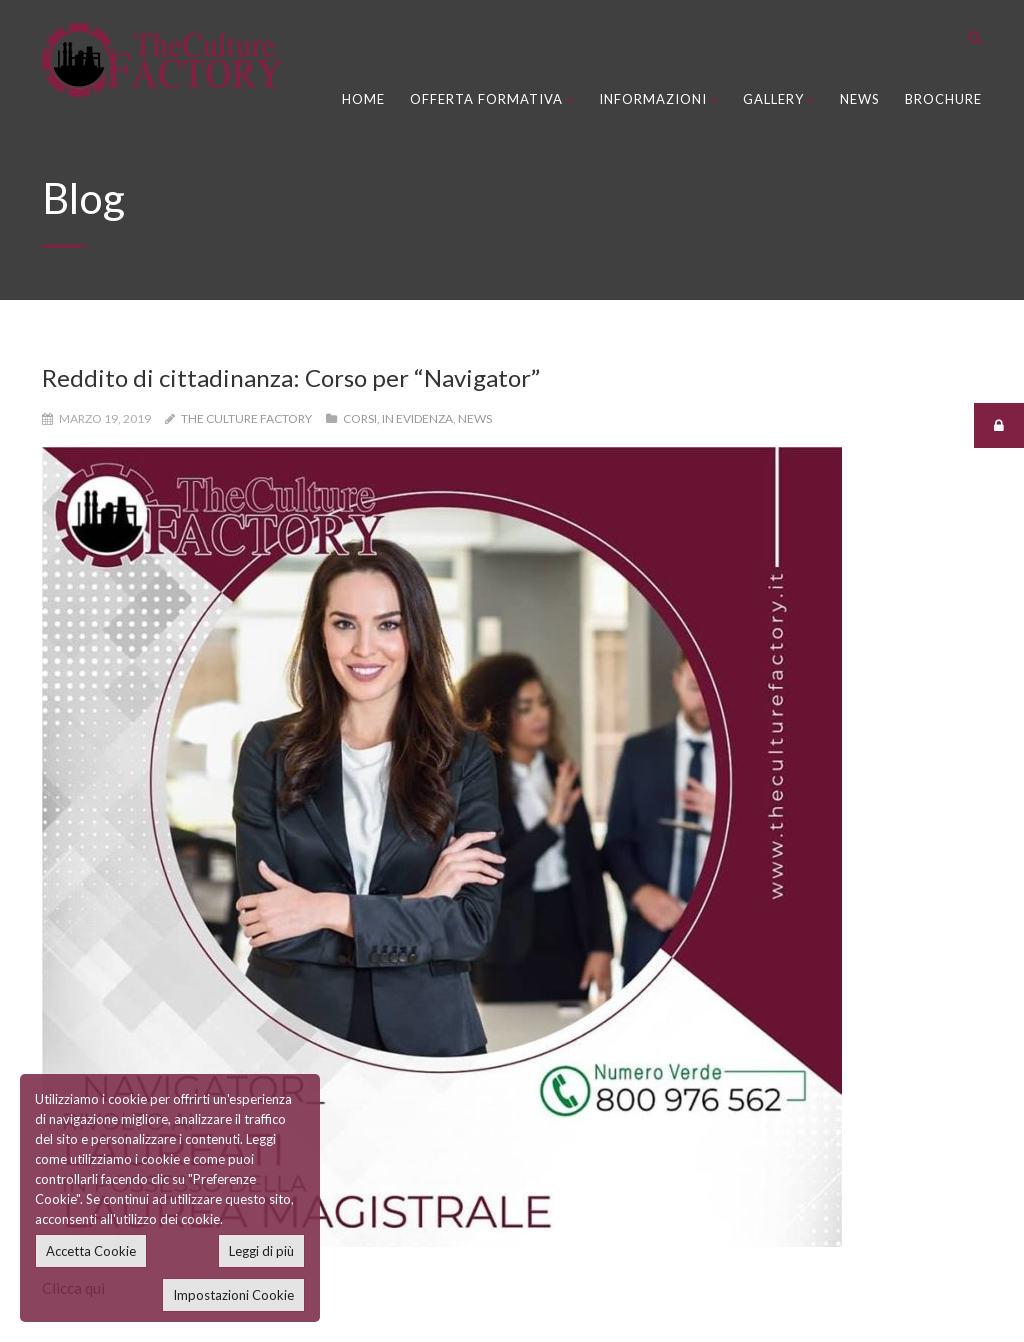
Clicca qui (73, 511)
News (860, 99)
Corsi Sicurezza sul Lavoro (133, 914)
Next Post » (928, 671)
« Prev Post (95, 671)
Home (363, 99)
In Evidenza (417, 418)
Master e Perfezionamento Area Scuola (868, 881)
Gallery (779, 99)
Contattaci (404, 958)
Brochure (943, 99)
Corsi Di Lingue (97, 870)
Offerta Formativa (492, 99)
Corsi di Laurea (95, 1003)
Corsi (360, 418)
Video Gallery (414, 1047)
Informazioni (658, 99)
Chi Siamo (401, 914)
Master (70, 1047)
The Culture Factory (246, 418)
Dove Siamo (408, 1003)
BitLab (381, 1310)
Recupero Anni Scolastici (127, 958)
